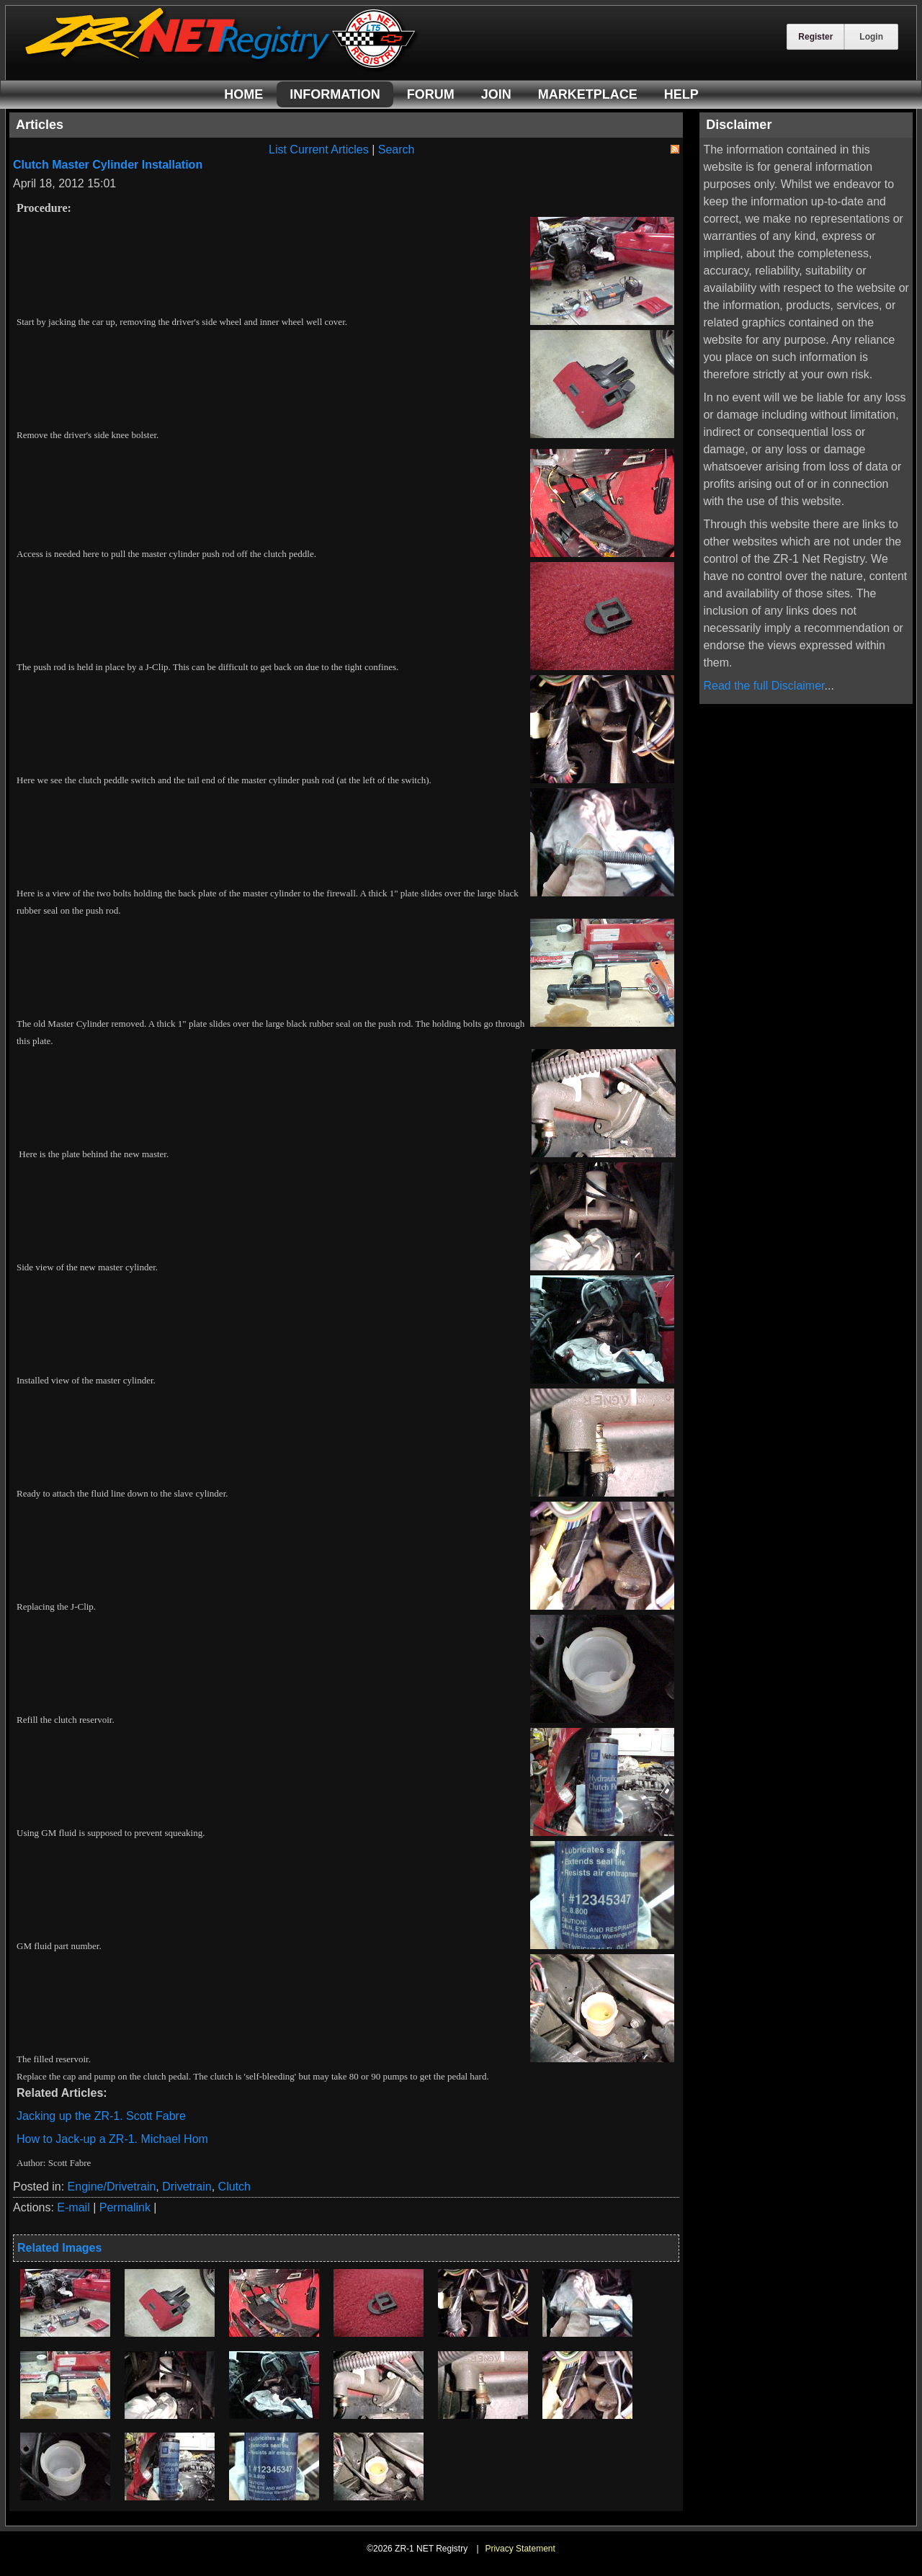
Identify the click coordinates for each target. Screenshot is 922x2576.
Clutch (234, 2186)
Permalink (125, 2207)
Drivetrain (186, 2186)
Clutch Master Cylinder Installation (107, 165)
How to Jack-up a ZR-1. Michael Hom (112, 2139)
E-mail (73, 2207)
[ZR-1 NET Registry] (222, 67)
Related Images (59, 2248)
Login (871, 37)
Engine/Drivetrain (112, 2186)
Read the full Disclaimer (763, 685)
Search (396, 149)
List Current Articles (319, 149)
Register (815, 37)
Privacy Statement (520, 2549)
